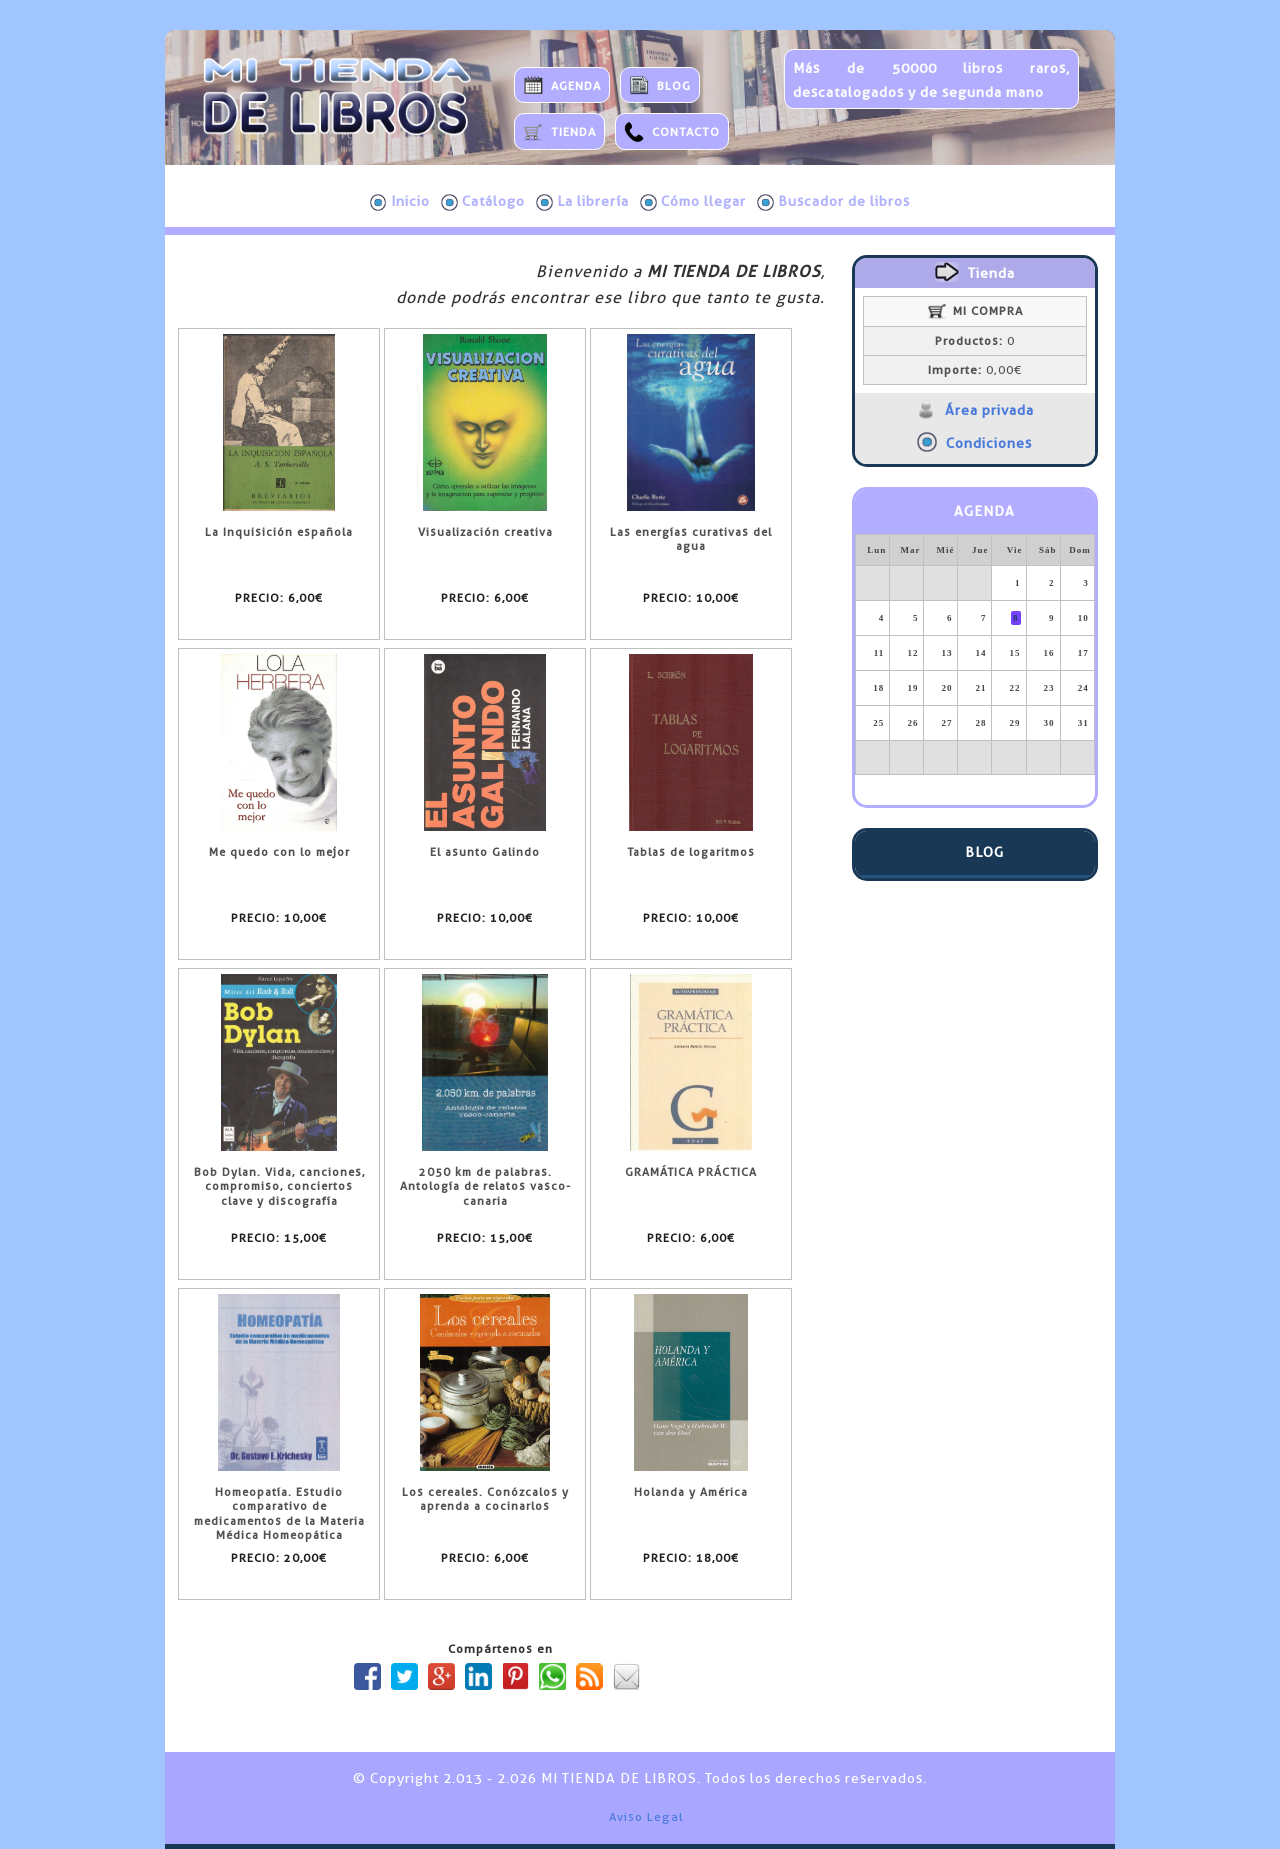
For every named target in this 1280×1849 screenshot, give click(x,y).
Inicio (400, 202)
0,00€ (975, 370)
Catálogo (483, 202)
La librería (582, 202)
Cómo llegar (693, 202)
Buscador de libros (833, 202)
